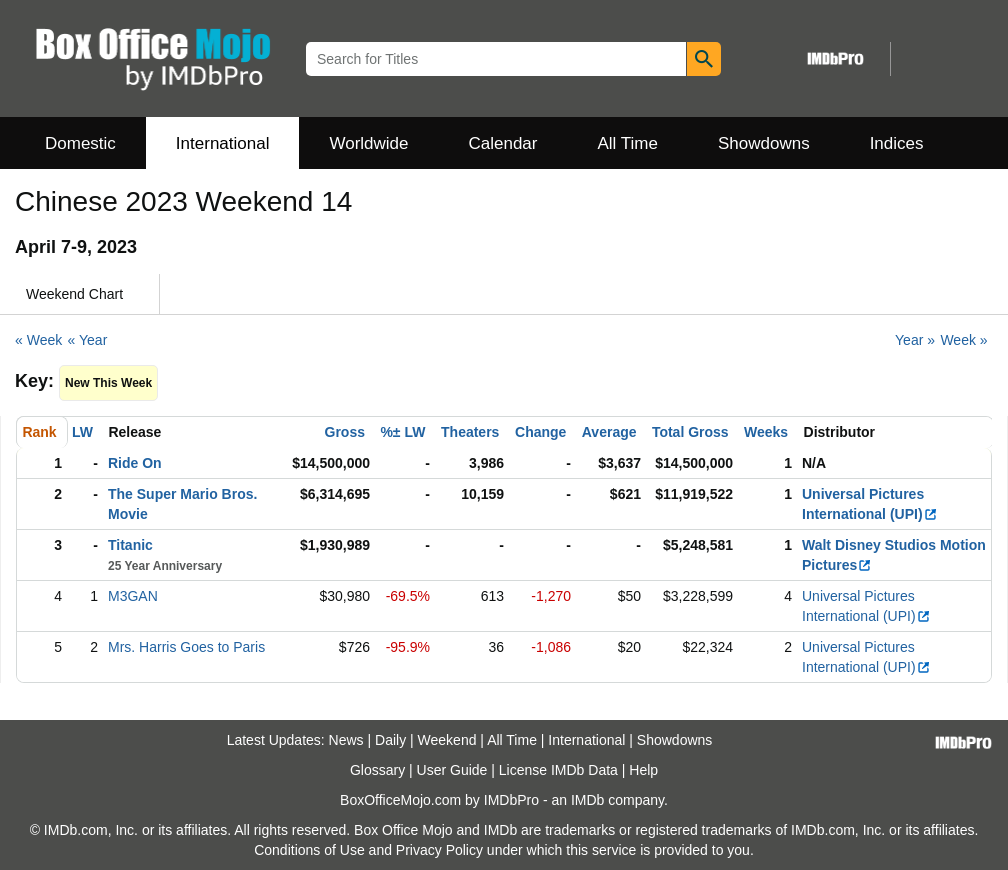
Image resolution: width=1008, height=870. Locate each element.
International (223, 143)
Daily (390, 740)
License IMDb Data (558, 770)
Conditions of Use (309, 850)
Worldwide (368, 143)
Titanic (130, 545)
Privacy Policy (439, 850)
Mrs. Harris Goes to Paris (186, 647)
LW (82, 432)
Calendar (503, 143)
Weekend (447, 740)
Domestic (80, 143)
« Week (38, 340)
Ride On (135, 463)
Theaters (470, 432)
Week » (963, 340)
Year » (915, 340)
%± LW (402, 432)
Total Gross (690, 432)
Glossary (377, 770)
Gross (345, 432)
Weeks (766, 432)
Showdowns (764, 143)
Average (609, 432)
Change (540, 432)
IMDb (587, 800)
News (346, 740)
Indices (897, 143)
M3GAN (133, 596)
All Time (628, 143)
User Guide (452, 770)
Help (643, 770)
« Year (88, 340)
